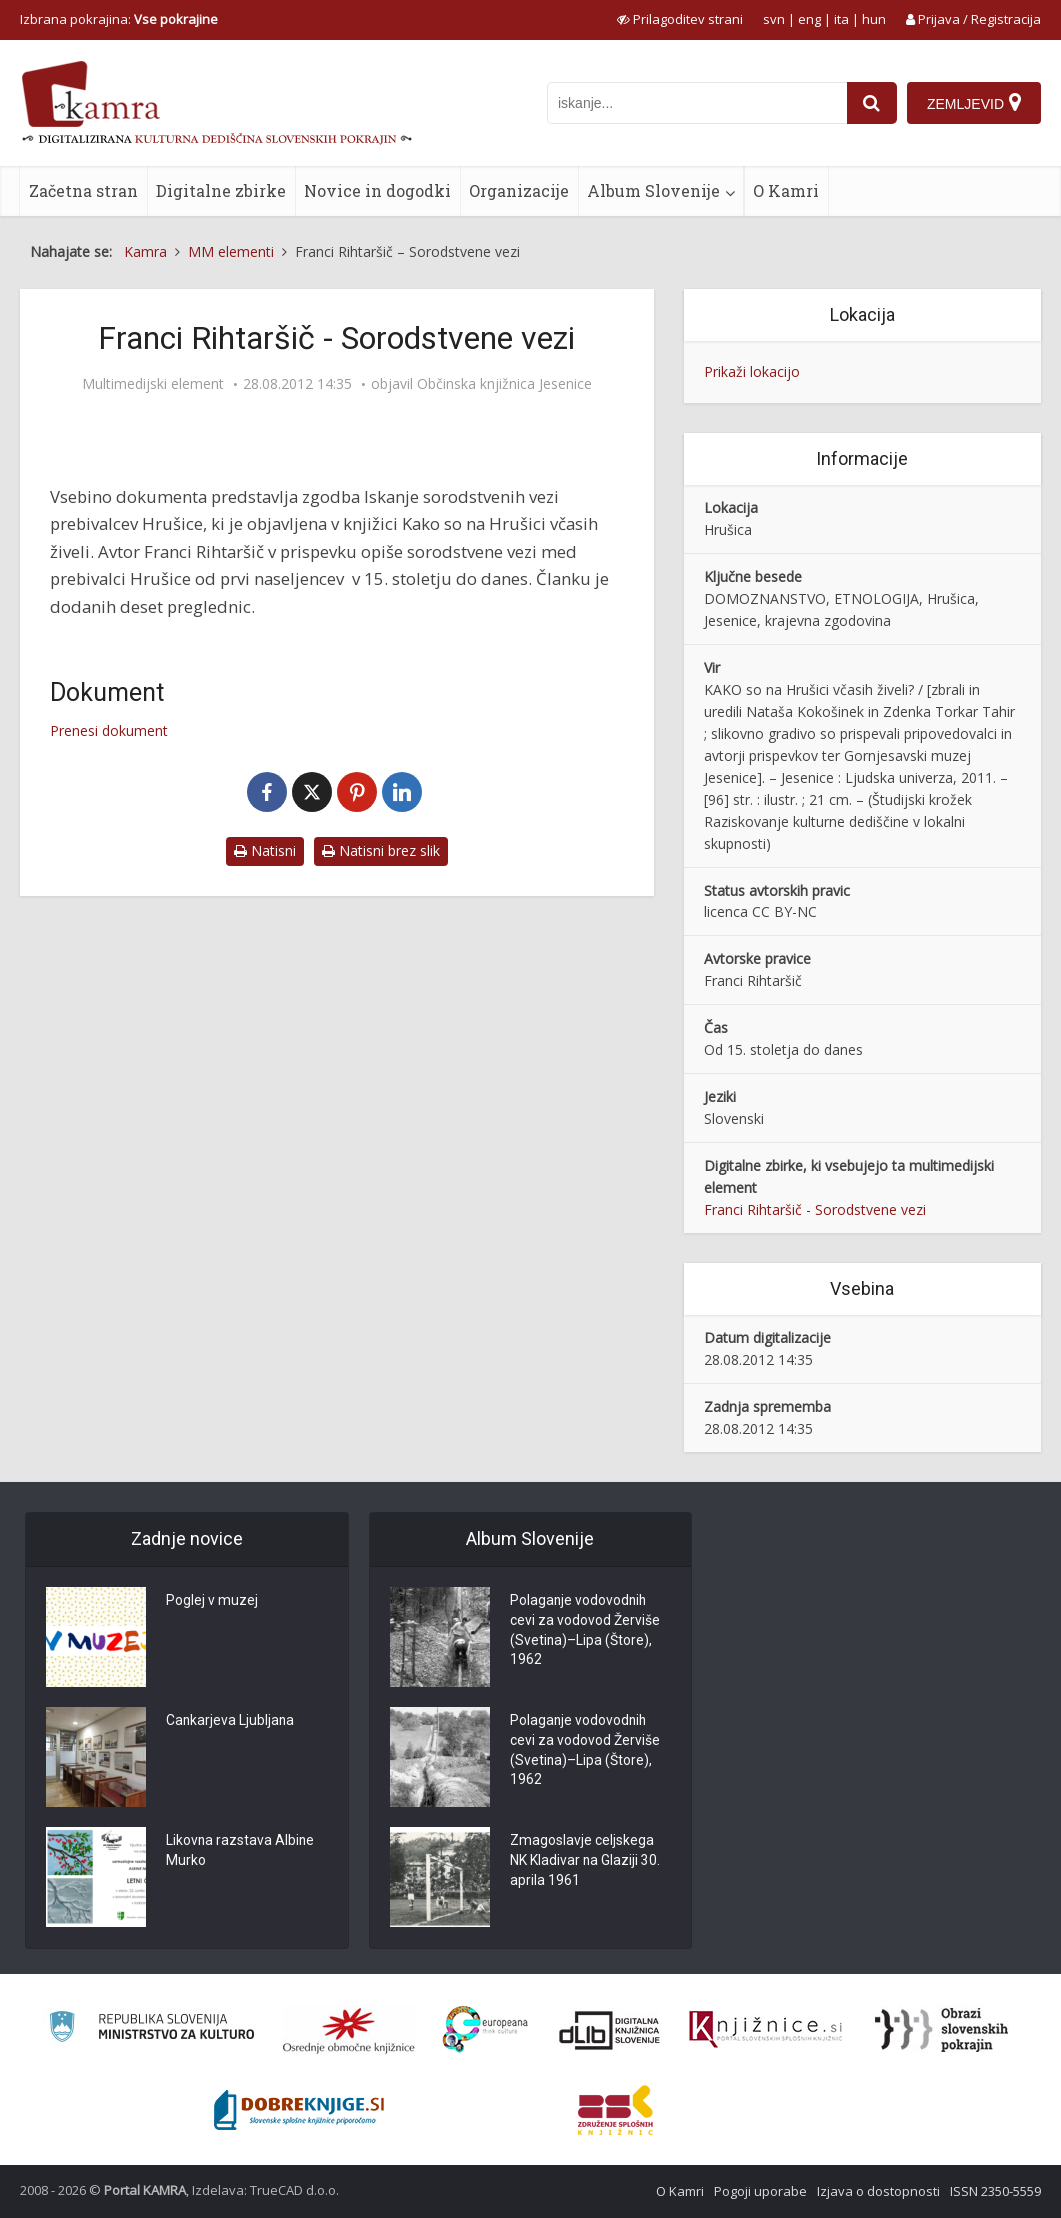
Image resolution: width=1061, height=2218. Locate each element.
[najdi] (872, 103)
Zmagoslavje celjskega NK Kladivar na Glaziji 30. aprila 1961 (585, 1862)
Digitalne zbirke (221, 190)
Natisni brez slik (381, 850)
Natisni (265, 850)
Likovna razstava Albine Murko (241, 1852)
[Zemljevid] (974, 103)
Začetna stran (83, 190)
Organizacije (519, 190)
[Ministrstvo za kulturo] (151, 2029)
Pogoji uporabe (760, 2191)
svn (774, 19)
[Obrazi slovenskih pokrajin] (941, 2030)
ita (841, 19)
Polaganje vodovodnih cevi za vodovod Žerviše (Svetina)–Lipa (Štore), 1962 (585, 1632)
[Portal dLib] (610, 2030)
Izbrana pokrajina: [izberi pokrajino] (119, 19)
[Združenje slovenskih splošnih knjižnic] (765, 2030)
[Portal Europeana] (485, 2029)
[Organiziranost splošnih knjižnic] (349, 2030)
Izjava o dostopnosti (878, 2191)
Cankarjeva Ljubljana (231, 1722)
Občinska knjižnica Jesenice (504, 384)
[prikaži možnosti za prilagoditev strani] (680, 19)
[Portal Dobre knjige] (299, 2110)
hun (874, 19)
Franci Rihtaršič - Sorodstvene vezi (815, 1209)
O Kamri (786, 190)
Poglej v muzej (212, 1602)
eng (809, 19)
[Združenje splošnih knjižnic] (615, 2110)
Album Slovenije (653, 190)
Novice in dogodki (377, 190)
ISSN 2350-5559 (995, 2191)
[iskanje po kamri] (697, 103)
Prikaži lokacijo (752, 371)
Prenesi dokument (109, 730)
